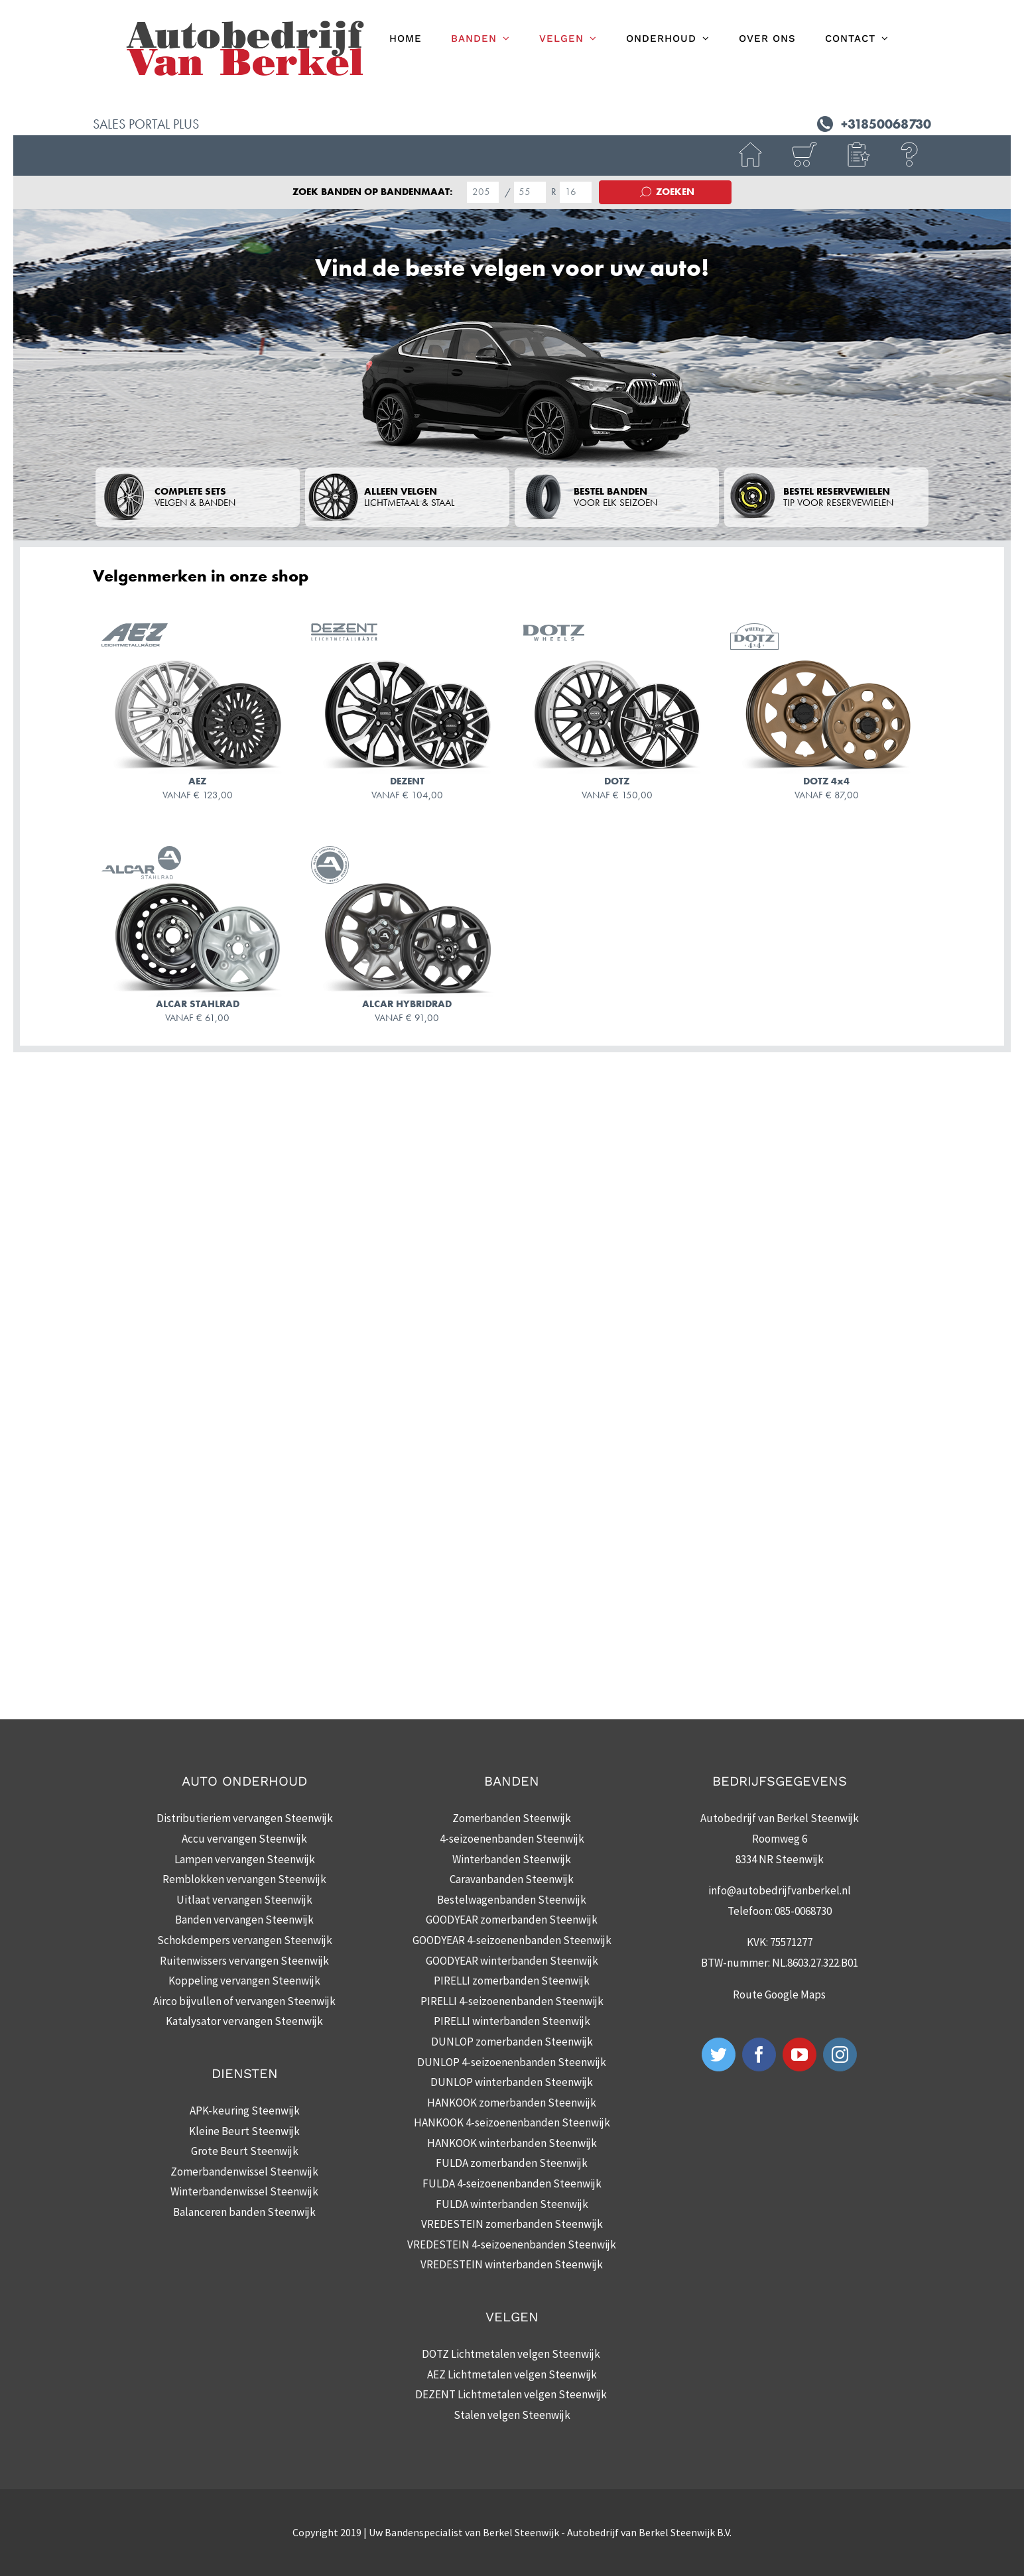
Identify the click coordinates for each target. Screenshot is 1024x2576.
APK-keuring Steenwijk (245, 2110)
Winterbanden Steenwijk (511, 1859)
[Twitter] (719, 2054)
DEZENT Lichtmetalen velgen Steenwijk (512, 2394)
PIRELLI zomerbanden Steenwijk (512, 1980)
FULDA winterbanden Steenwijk (512, 2204)
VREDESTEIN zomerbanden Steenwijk (512, 2224)
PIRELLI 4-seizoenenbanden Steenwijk (512, 2001)
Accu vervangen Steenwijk (244, 1838)
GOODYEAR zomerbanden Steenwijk (512, 1919)
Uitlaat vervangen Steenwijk (244, 1899)
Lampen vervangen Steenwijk (244, 1859)
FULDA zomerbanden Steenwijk (512, 2163)
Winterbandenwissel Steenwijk (244, 2191)
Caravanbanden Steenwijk (512, 1879)
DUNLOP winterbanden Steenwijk (511, 2082)
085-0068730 (803, 1911)
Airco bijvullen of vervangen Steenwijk (244, 2001)
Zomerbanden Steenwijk (511, 1818)
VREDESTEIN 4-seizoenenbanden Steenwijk (511, 2244)
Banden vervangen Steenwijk (244, 1919)
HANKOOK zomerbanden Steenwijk (511, 2102)
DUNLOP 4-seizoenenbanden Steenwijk (511, 2062)
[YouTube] (799, 2054)
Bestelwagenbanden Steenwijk (511, 1899)
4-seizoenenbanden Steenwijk (512, 1838)
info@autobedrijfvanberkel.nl (779, 1890)
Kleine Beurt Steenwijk (244, 2131)
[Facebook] (759, 2054)
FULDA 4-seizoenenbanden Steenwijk (512, 2183)
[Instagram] (840, 2054)
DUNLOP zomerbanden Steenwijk (512, 2041)
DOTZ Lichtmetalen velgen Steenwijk (512, 2354)
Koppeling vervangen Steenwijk (244, 1980)
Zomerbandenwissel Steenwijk (244, 2171)
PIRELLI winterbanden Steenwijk (512, 2021)
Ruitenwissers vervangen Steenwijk (244, 1960)
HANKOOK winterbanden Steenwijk (512, 2143)
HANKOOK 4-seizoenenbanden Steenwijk (512, 2122)
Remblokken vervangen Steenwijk (244, 1879)
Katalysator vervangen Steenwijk (244, 2021)
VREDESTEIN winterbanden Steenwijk (511, 2264)
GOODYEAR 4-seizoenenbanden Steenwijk (512, 1940)
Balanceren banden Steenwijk (244, 2212)
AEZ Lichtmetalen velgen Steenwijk (512, 2374)
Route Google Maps (779, 1994)
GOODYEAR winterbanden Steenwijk (512, 1960)
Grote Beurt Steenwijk (244, 2151)
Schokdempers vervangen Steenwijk (244, 1940)
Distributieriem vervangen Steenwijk (245, 1818)
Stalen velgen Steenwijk (512, 2415)
